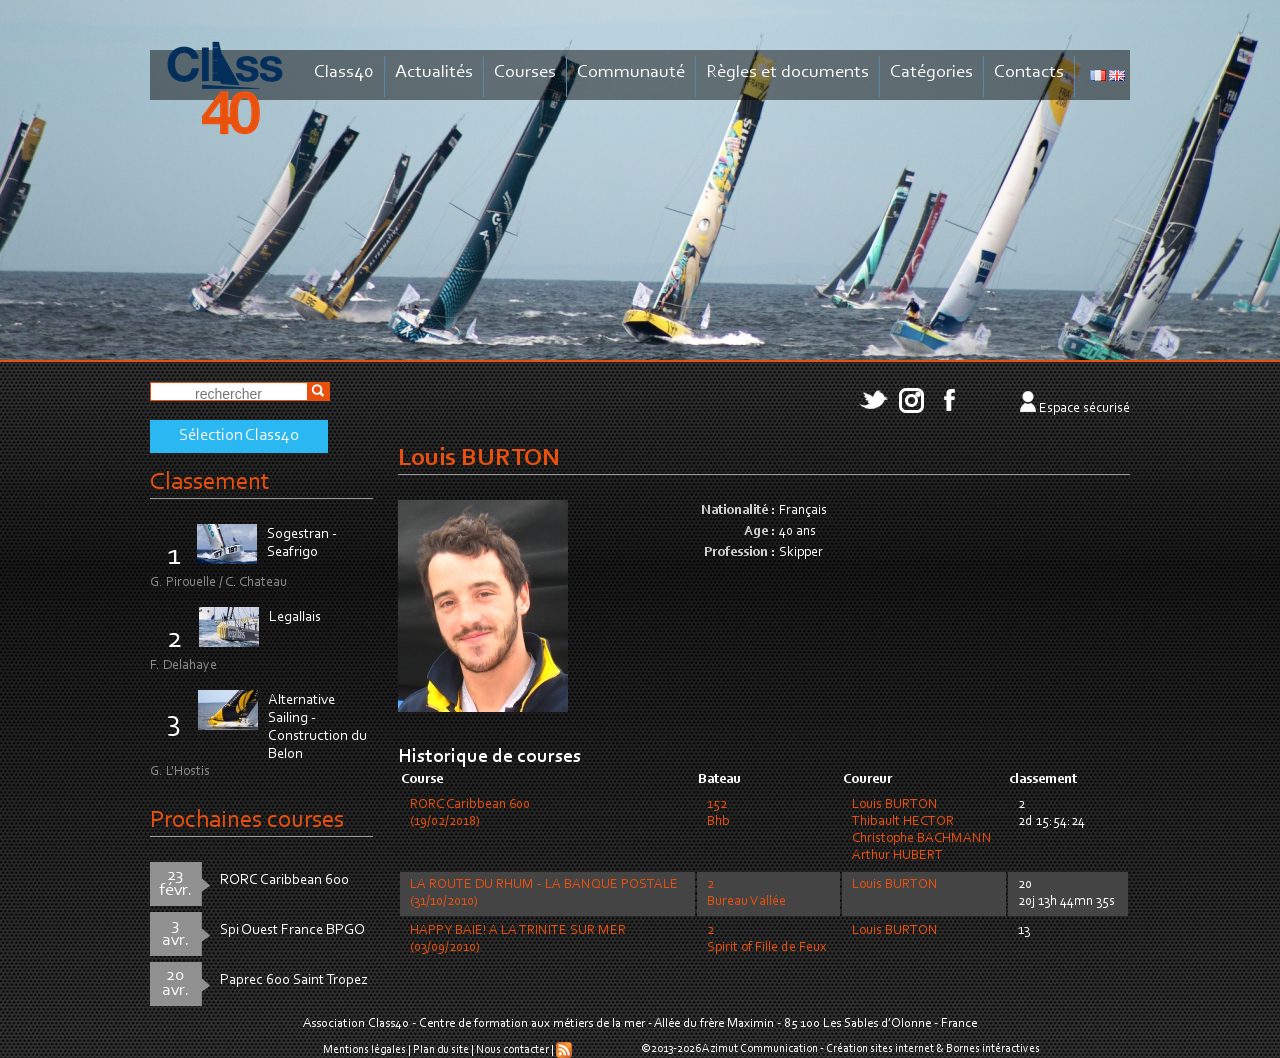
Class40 (344, 72)
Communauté (631, 72)
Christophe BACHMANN (922, 839)
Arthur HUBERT (897, 856)
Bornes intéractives (993, 1049)
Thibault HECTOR (903, 822)
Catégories (931, 72)
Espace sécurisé (1084, 409)
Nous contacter (512, 1050)
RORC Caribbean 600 (284, 880)
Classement (210, 482)
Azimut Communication (760, 1049)
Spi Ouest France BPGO (292, 930)
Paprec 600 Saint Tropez (294, 980)
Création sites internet (880, 1049)
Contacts (1029, 72)
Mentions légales (364, 1050)
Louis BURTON (895, 805)
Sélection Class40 (239, 436)
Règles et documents (787, 72)
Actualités (434, 72)
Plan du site (441, 1050)
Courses (525, 72)
